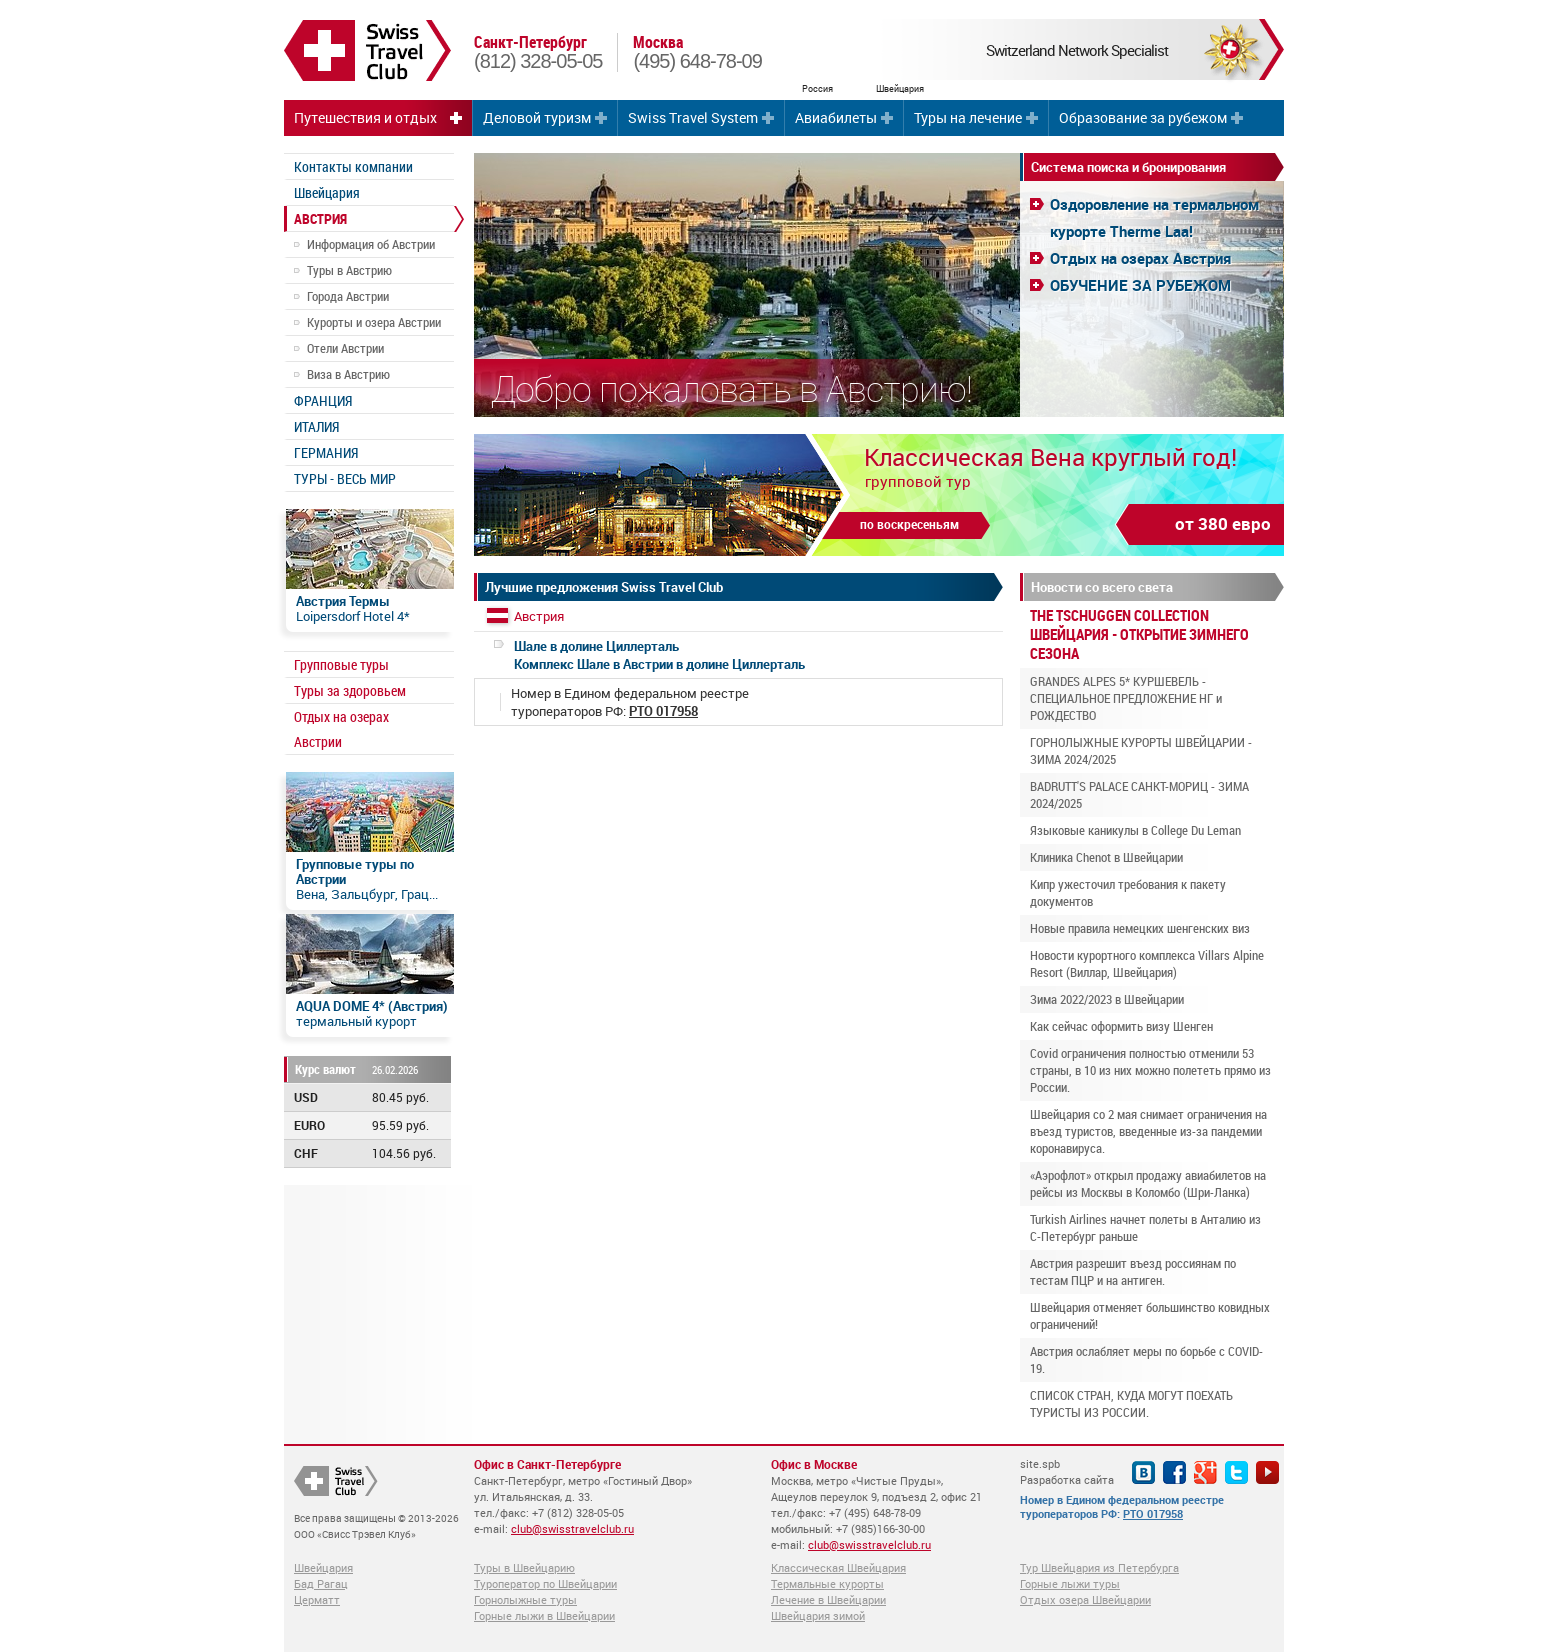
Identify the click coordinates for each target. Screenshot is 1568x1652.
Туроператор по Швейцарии (545, 1583)
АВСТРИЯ (320, 218)
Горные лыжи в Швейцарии (544, 1615)
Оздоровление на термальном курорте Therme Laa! (1154, 217)
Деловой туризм (537, 117)
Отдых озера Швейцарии (1085, 1599)
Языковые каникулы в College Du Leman (1135, 830)
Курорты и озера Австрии (374, 322)
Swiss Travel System (693, 117)
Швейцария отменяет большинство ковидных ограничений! (1150, 1315)
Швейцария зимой (818, 1615)
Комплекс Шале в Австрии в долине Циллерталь (659, 655)
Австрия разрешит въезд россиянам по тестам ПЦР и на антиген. (1133, 1271)
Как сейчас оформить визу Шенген (1121, 1026)
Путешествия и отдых (365, 117)
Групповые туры (341, 664)
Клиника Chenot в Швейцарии (1106, 857)
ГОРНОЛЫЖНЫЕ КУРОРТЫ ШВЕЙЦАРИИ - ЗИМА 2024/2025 (1141, 750)
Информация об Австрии (371, 244)
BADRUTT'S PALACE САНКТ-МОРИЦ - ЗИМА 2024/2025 (1139, 794)
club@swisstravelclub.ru (572, 1528)
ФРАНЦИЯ (323, 400)
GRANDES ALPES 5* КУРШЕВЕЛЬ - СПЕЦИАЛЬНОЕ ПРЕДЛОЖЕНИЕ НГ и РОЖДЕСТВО (1126, 698)
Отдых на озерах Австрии (341, 729)
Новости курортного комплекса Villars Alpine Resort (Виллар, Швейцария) (1147, 963)
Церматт (317, 1599)
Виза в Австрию (348, 374)
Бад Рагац (321, 1583)
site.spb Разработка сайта (1067, 1471)
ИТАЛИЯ (316, 426)
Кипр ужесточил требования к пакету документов (1128, 892)
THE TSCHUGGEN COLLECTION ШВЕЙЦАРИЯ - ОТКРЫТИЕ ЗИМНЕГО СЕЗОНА (1139, 634)
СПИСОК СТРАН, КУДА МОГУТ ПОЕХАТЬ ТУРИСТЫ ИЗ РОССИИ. (1131, 1403)
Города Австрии (348, 296)
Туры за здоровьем (350, 690)
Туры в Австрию (349, 270)
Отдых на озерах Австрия (1140, 258)
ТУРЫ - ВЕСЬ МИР (345, 478)
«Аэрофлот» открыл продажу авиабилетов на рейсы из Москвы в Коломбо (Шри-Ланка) (1148, 1183)
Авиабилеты (836, 117)
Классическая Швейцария (838, 1567)
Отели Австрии (345, 348)
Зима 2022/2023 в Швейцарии (1107, 999)
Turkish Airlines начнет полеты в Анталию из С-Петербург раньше (1145, 1227)
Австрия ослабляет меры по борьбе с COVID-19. (1146, 1359)
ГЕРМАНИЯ (326, 452)
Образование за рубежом (1143, 117)
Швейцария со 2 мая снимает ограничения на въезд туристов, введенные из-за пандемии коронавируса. (1148, 1131)
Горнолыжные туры (525, 1599)
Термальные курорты (827, 1583)
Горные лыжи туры (1070, 1583)
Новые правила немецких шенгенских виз (1140, 928)
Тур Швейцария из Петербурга (1099, 1567)
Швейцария (327, 192)
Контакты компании (353, 166)
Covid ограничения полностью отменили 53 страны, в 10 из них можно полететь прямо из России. (1150, 1070)
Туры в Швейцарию (524, 1567)
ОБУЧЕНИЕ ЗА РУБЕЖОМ (1140, 285)
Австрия (539, 616)
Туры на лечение (968, 117)
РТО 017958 (1153, 1513)
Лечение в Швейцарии (828, 1599)
